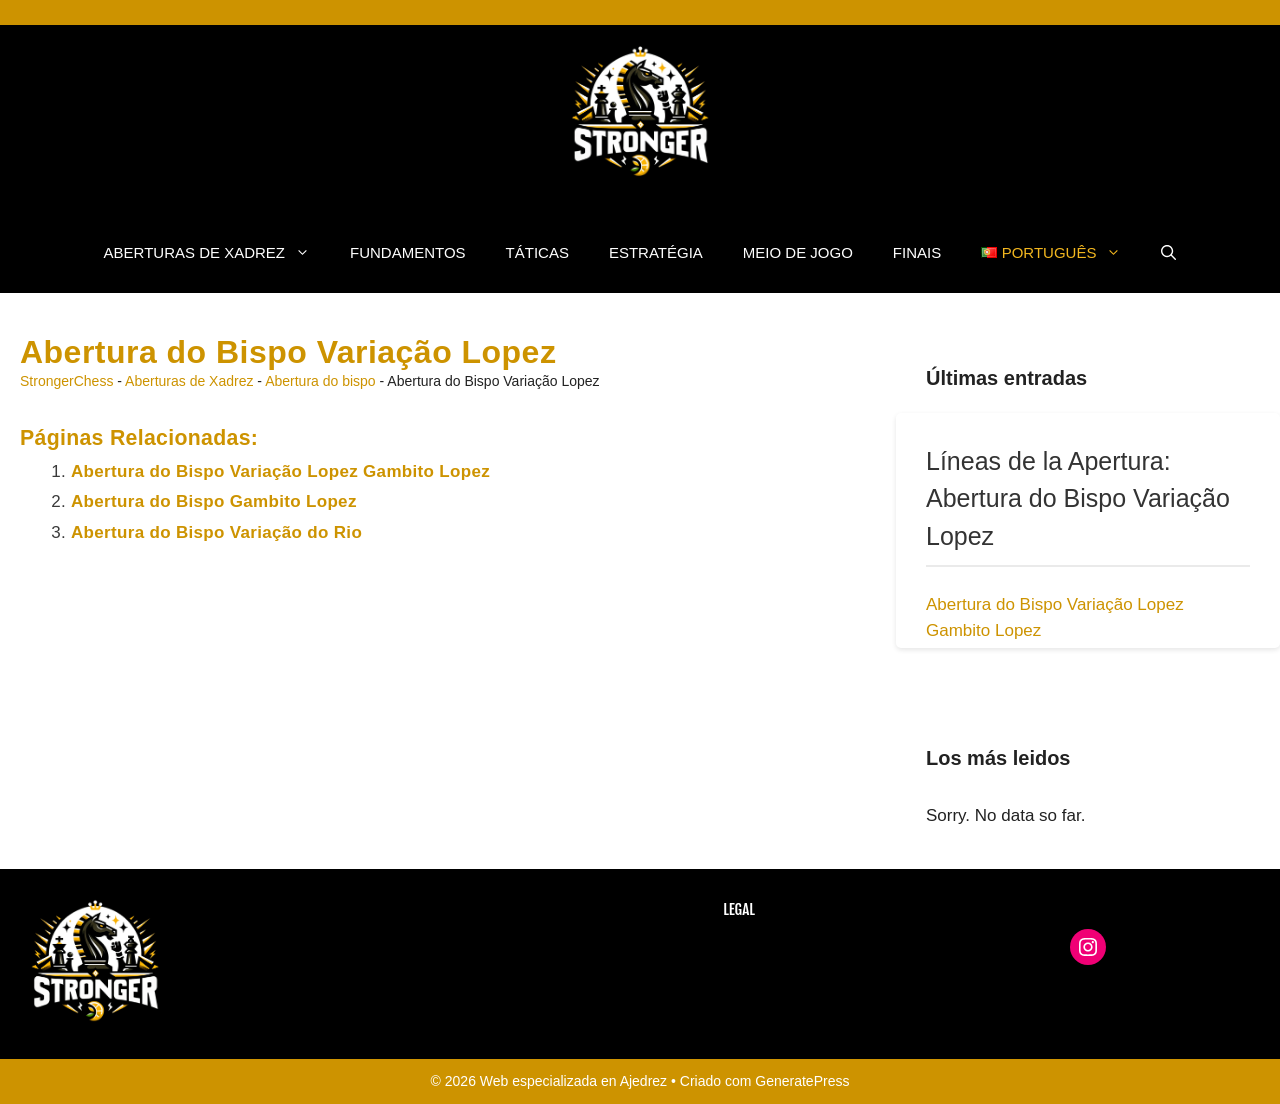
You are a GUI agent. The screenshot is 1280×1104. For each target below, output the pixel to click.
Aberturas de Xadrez (217, 253)
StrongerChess (66, 381)
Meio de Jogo (798, 252)
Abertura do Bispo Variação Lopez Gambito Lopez (280, 471)
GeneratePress (802, 1081)
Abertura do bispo (320, 381)
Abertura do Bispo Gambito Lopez (214, 501)
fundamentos (408, 252)
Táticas (537, 252)
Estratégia (656, 252)
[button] (1168, 253)
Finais (917, 252)
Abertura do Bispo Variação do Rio (216, 532)
